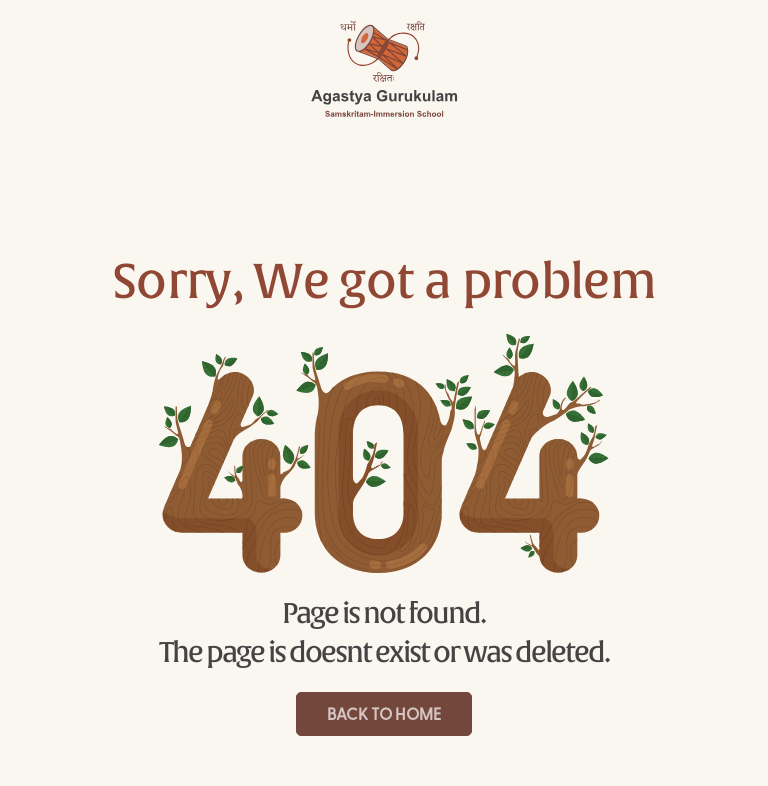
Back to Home (384, 716)
